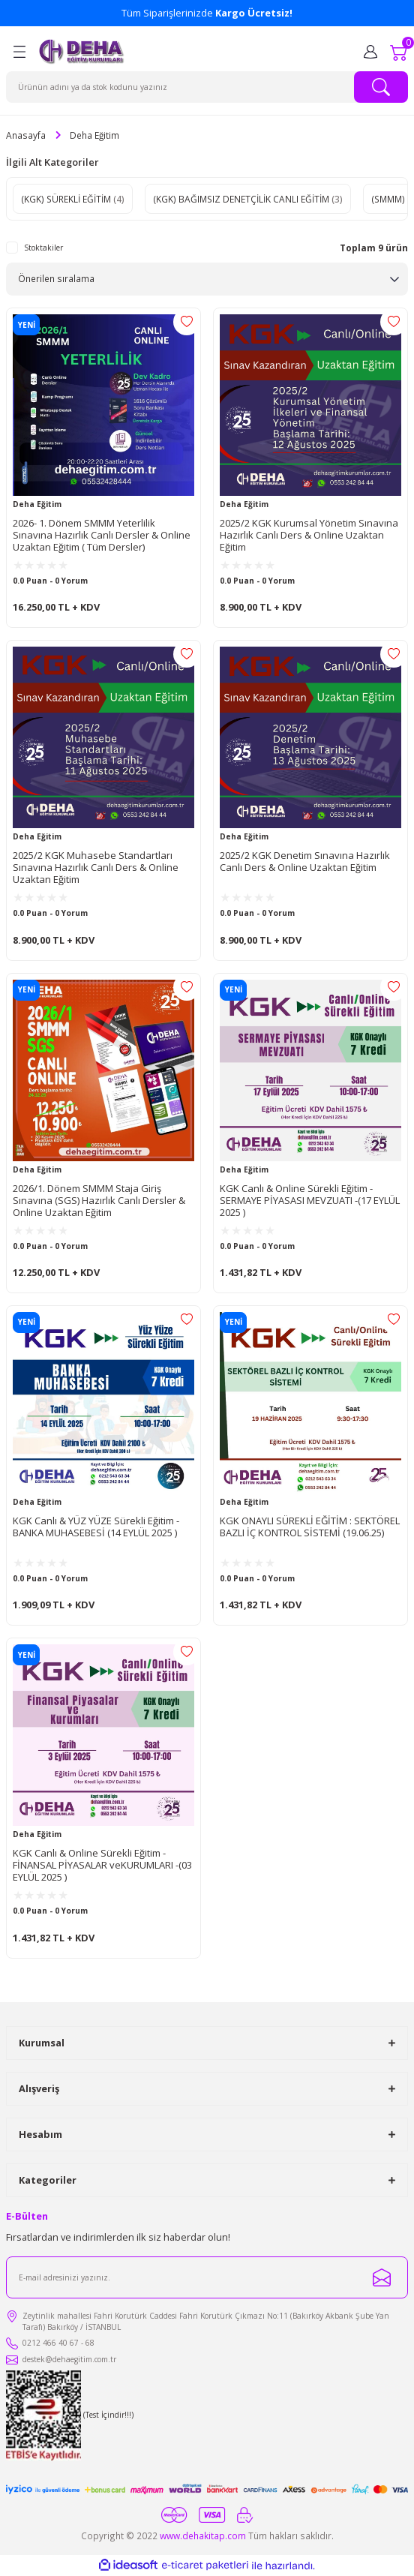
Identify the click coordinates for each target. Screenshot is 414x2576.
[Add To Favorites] (186, 321)
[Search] (207, 87)
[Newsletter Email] (207, 2277)
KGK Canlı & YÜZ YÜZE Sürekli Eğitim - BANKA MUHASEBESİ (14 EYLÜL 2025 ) (96, 1527)
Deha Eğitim (94, 135)
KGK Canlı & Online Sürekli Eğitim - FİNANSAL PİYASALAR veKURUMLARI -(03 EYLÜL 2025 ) (102, 1865)
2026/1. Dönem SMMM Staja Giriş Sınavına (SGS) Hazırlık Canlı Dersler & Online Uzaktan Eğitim (99, 1200)
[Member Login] (370, 51)
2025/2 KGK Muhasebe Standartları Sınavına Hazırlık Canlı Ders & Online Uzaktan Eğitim (95, 867)
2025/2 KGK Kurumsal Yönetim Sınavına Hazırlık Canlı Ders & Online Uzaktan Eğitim (309, 535)
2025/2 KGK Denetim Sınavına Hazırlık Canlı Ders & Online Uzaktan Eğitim (305, 861)
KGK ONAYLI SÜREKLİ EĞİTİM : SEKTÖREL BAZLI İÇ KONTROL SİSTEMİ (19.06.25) (310, 1527)
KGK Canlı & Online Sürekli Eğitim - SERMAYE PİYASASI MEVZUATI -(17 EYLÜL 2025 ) (310, 1200)
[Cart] (399, 52)
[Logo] (81, 52)
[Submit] (382, 2277)
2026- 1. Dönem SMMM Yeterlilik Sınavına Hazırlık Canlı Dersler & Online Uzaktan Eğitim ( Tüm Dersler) (101, 535)
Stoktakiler (43, 247)
